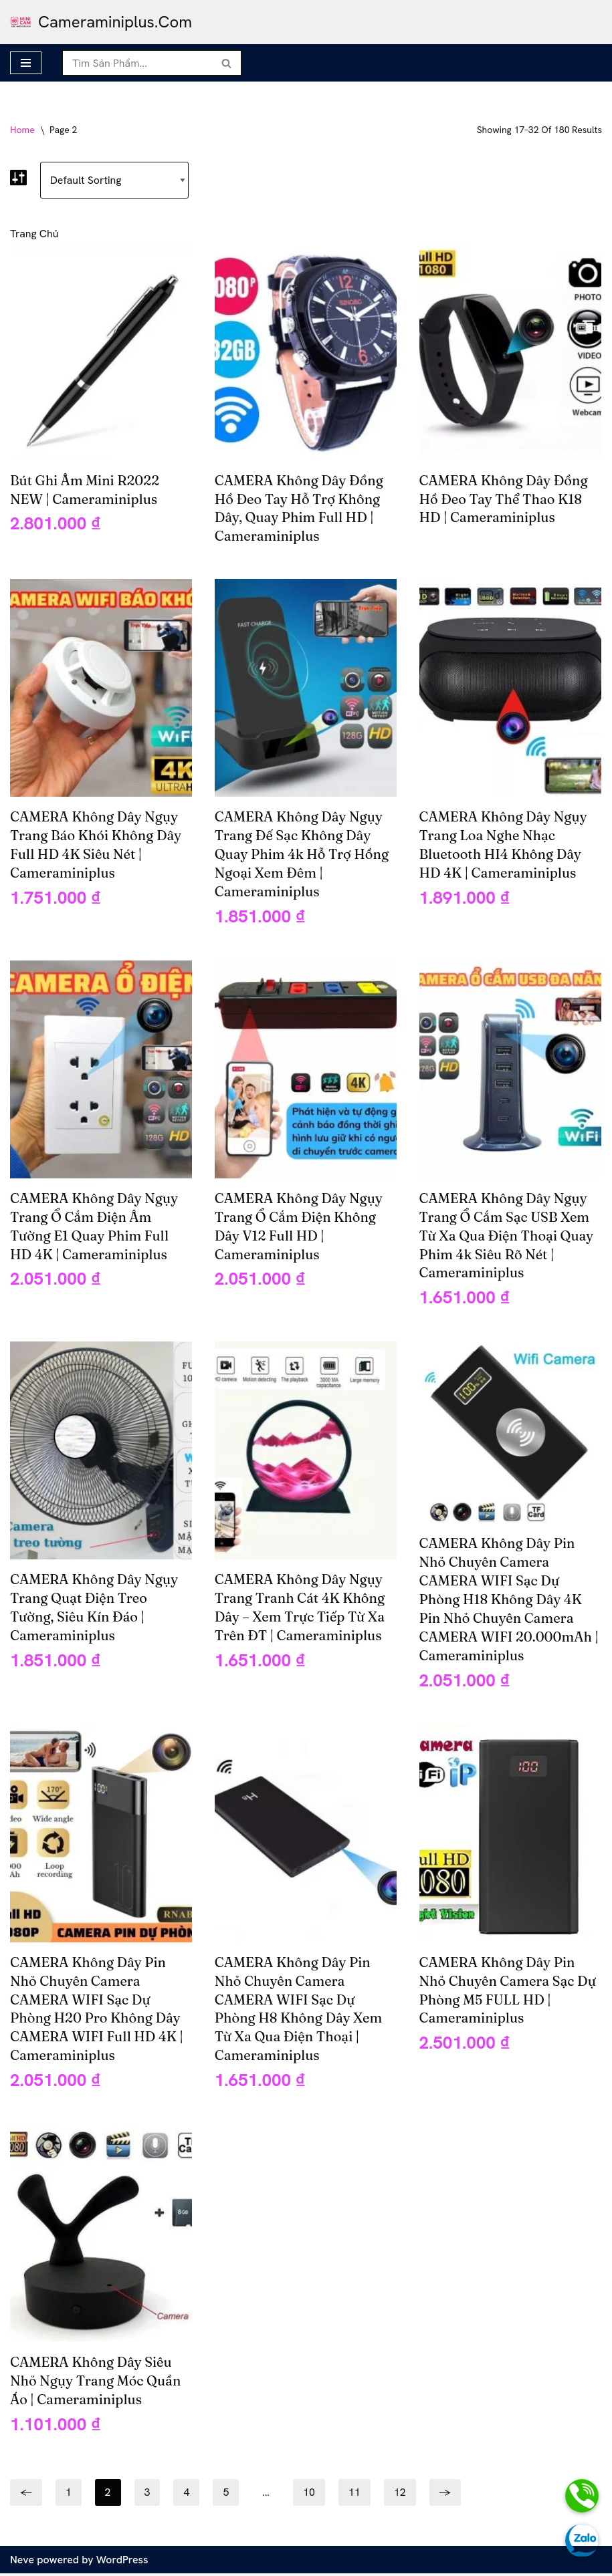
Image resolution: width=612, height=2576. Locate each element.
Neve (22, 2562)
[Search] (137, 62)
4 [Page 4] (187, 2495)
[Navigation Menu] (25, 62)
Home (22, 130)
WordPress (122, 2562)
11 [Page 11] (354, 2495)
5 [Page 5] (226, 2495)
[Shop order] (114, 180)
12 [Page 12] (400, 2495)
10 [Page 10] (309, 2495)
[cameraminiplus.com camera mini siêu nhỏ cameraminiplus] (101, 22)
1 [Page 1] (69, 2495)
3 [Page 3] (147, 2495)
